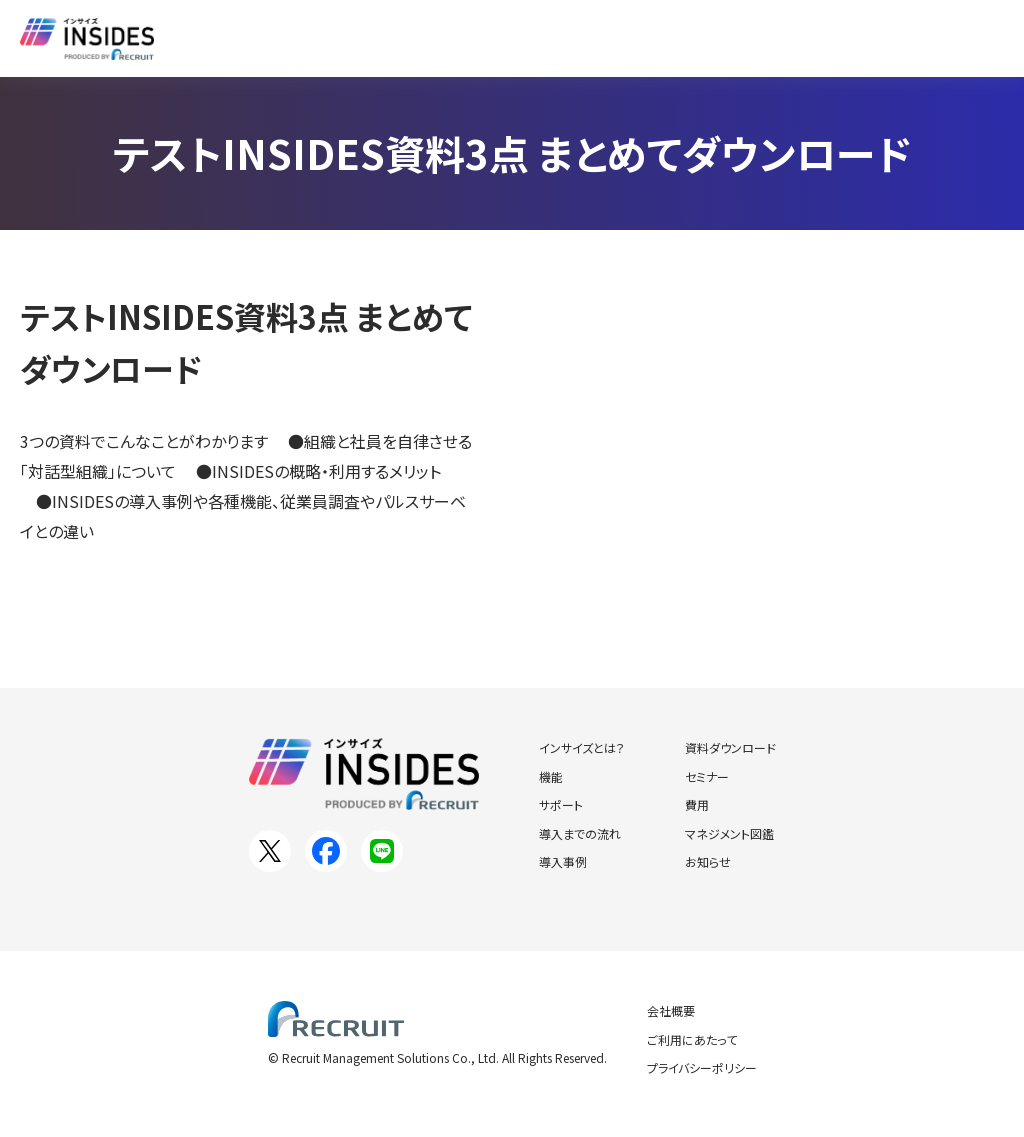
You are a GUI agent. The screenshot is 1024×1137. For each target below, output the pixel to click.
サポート (561, 804)
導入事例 (412, 38)
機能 (551, 776)
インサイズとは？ (270, 38)
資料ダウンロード (546, 38)
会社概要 (671, 1010)
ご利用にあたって (692, 1039)
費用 (697, 804)
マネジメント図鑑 (729, 833)
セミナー (680, 38)
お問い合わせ (920, 38)
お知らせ (786, 38)
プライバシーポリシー (702, 1067)
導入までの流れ (580, 833)
